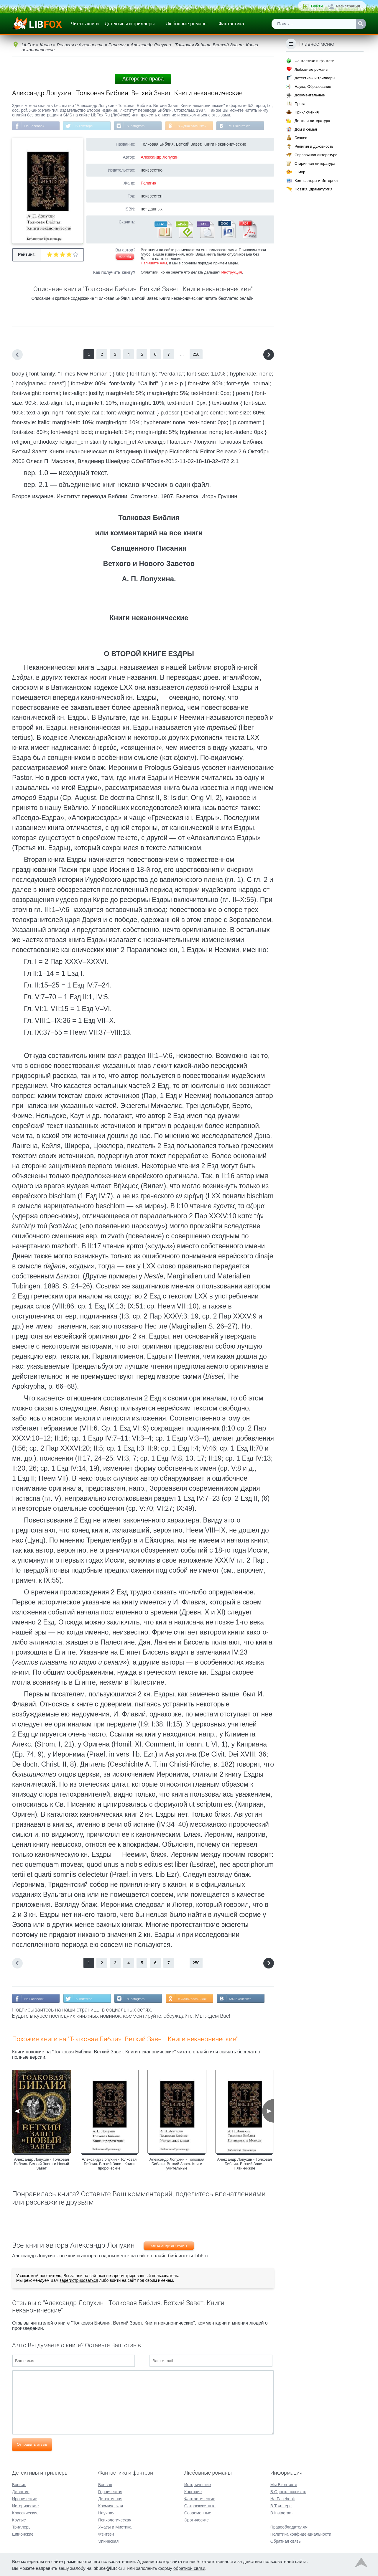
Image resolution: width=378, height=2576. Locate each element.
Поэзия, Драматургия (313, 189)
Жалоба (125, 257)
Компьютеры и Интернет (316, 180)
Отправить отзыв (32, 2445)
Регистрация (348, 6)
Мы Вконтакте (245, 126)
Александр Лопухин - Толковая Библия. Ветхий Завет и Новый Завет (41, 2164)
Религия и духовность (314, 146)
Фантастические (199, 2498)
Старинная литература (315, 163)
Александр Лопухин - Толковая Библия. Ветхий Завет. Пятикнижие (244, 2164)
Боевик (19, 2484)
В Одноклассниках (197, 126)
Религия (148, 183)
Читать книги (85, 23)
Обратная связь (285, 2540)
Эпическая (108, 2540)
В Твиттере (86, 126)
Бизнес (301, 138)
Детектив (20, 2491)
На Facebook (34, 126)
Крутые (19, 2519)
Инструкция (231, 273)
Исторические (25, 2505)
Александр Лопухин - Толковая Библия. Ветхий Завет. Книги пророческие (109, 2164)
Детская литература (312, 120)
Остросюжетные (200, 2505)
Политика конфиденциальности (300, 2533)
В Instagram (139, 126)
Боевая (105, 2484)
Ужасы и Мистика (115, 2526)
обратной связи (189, 2567)
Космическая (110, 2505)
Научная (106, 2512)
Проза (300, 103)
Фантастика (231, 23)
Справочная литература (316, 155)
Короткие (193, 2491)
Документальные (310, 95)
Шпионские (22, 2533)
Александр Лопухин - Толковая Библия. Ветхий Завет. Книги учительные (176, 2164)
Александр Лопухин (159, 157)
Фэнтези (106, 2533)
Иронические (24, 2498)
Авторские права (143, 79)
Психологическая (114, 2519)
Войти (317, 6)
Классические (25, 2512)
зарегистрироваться (79, 2281)
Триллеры (21, 2526)
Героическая (110, 2491)
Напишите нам (154, 263)
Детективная (110, 2498)
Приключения (307, 112)
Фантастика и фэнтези (314, 61)
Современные (197, 2512)
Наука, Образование (313, 86)
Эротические (196, 2519)
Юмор (300, 172)
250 (196, 355)
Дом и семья (306, 129)
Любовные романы (187, 23)
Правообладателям (289, 2526)
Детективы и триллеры (130, 23)
